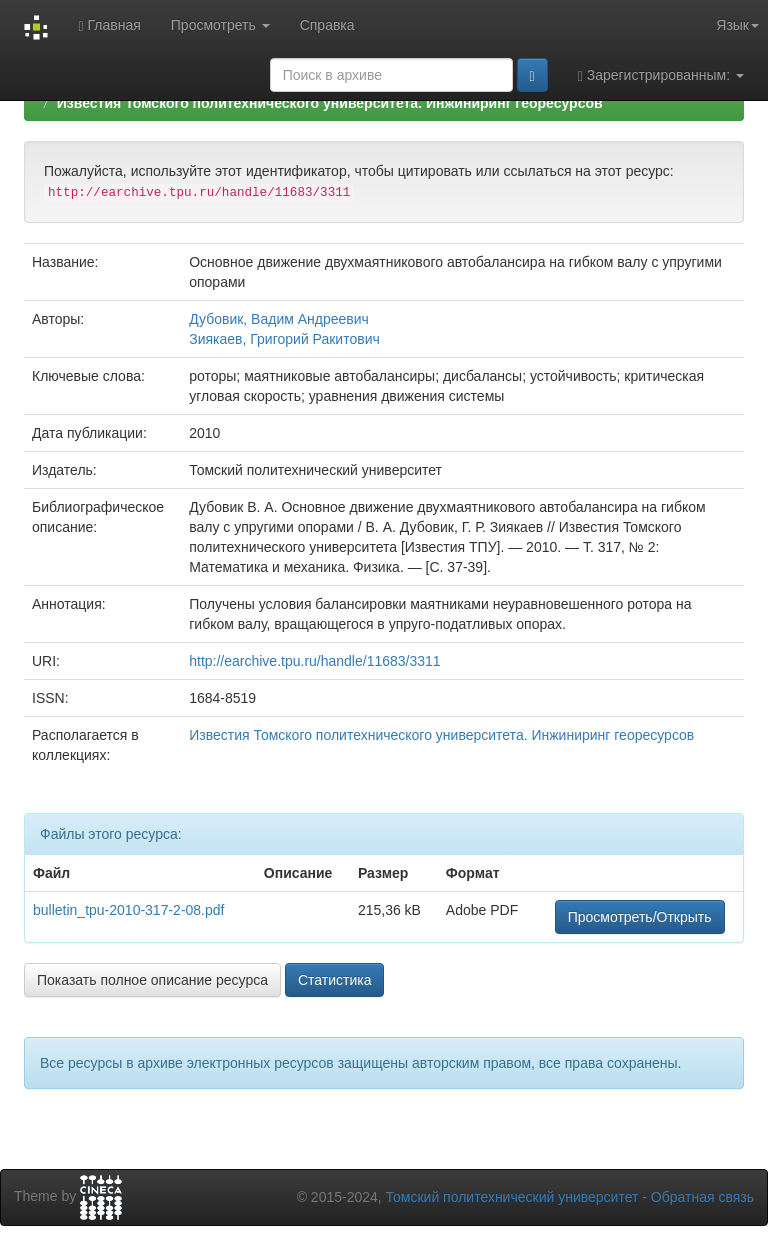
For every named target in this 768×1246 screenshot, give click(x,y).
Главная (109, 25)
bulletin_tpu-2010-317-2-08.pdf (128, 910)
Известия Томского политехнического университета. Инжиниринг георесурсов (330, 103)
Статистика (335, 980)
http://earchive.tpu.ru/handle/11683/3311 (314, 661)
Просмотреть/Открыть (640, 917)
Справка (327, 25)
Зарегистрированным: (661, 75)
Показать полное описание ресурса (152, 980)
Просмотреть (220, 25)
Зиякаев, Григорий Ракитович (284, 339)
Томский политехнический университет (512, 1197)
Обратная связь (702, 1197)
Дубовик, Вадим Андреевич (279, 319)
